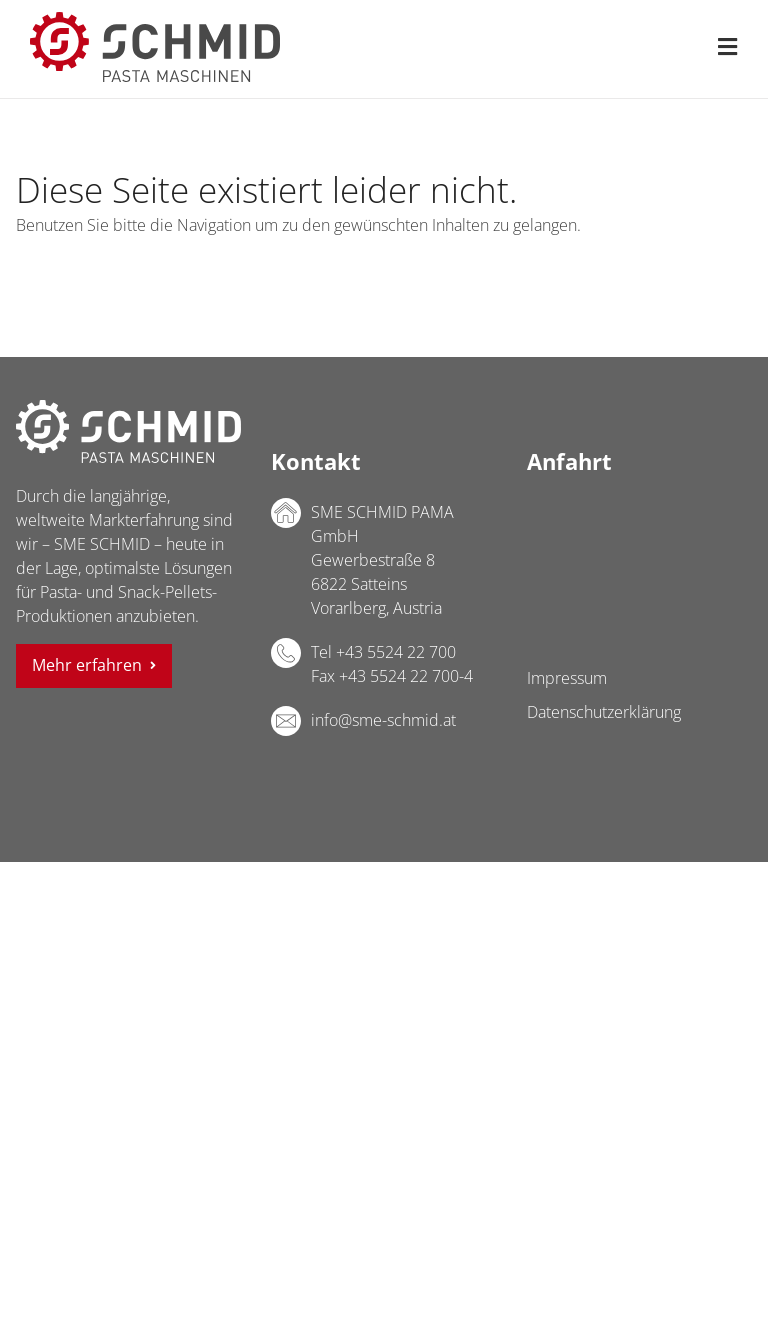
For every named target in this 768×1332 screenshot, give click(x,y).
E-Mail (286, 721)
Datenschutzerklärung (604, 712)
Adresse (286, 513)
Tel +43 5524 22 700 (383, 652)
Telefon (286, 653)
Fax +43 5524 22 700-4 (392, 676)
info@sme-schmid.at (383, 720)
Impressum (567, 678)
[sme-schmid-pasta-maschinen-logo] (155, 20)
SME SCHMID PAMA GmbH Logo (128, 431)
